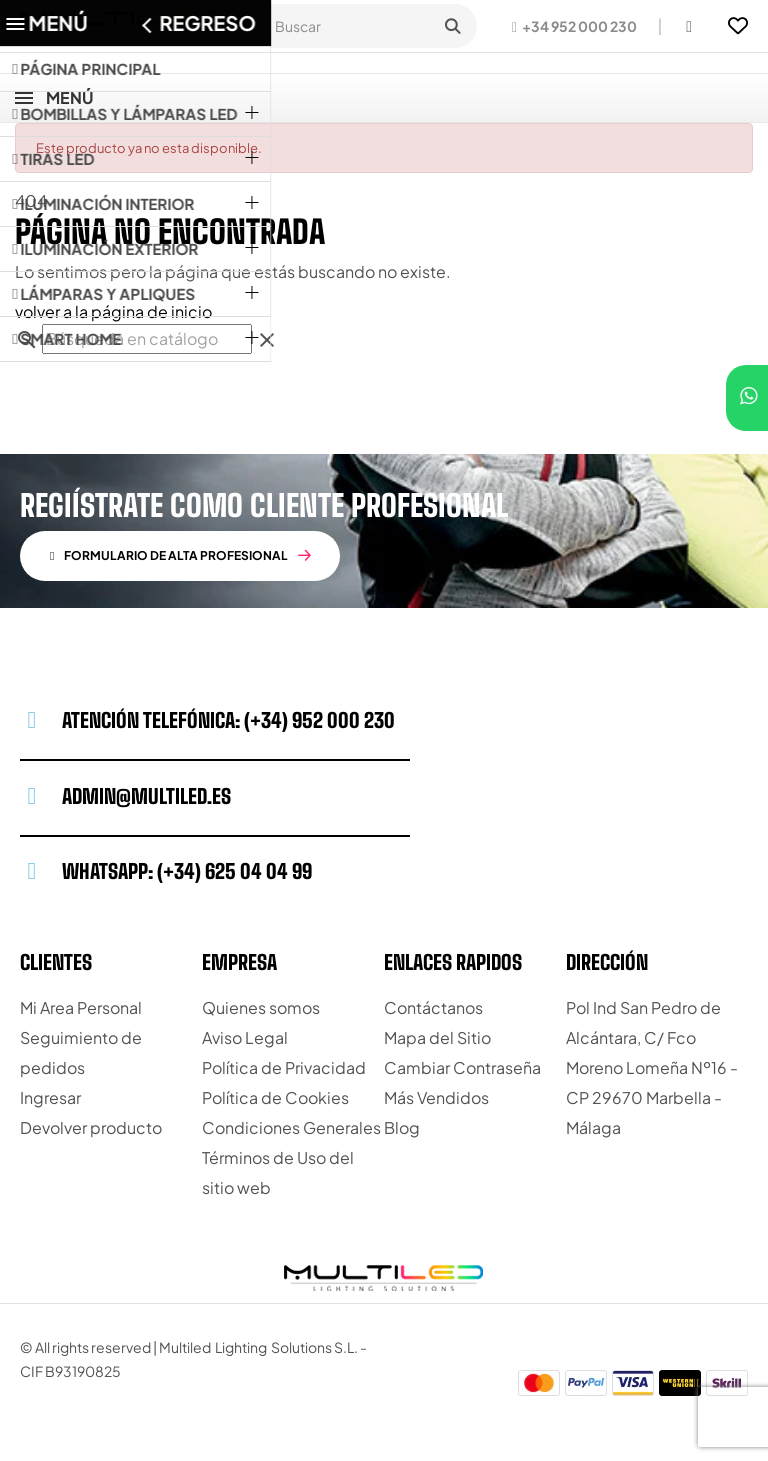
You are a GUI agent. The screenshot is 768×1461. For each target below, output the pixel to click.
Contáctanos (433, 1007)
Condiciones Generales (291, 1127)
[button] (574, 26)
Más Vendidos (436, 1097)
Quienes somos (261, 1007)
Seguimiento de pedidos (81, 1052)
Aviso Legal (245, 1037)
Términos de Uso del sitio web (278, 1172)
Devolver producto (91, 1127)
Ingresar (50, 1097)
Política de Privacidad (284, 1067)
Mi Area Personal (81, 1007)
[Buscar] (147, 339)
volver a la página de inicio (113, 311)
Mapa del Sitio (437, 1037)
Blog (402, 1127)
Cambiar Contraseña (462, 1067)
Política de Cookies (275, 1097)
